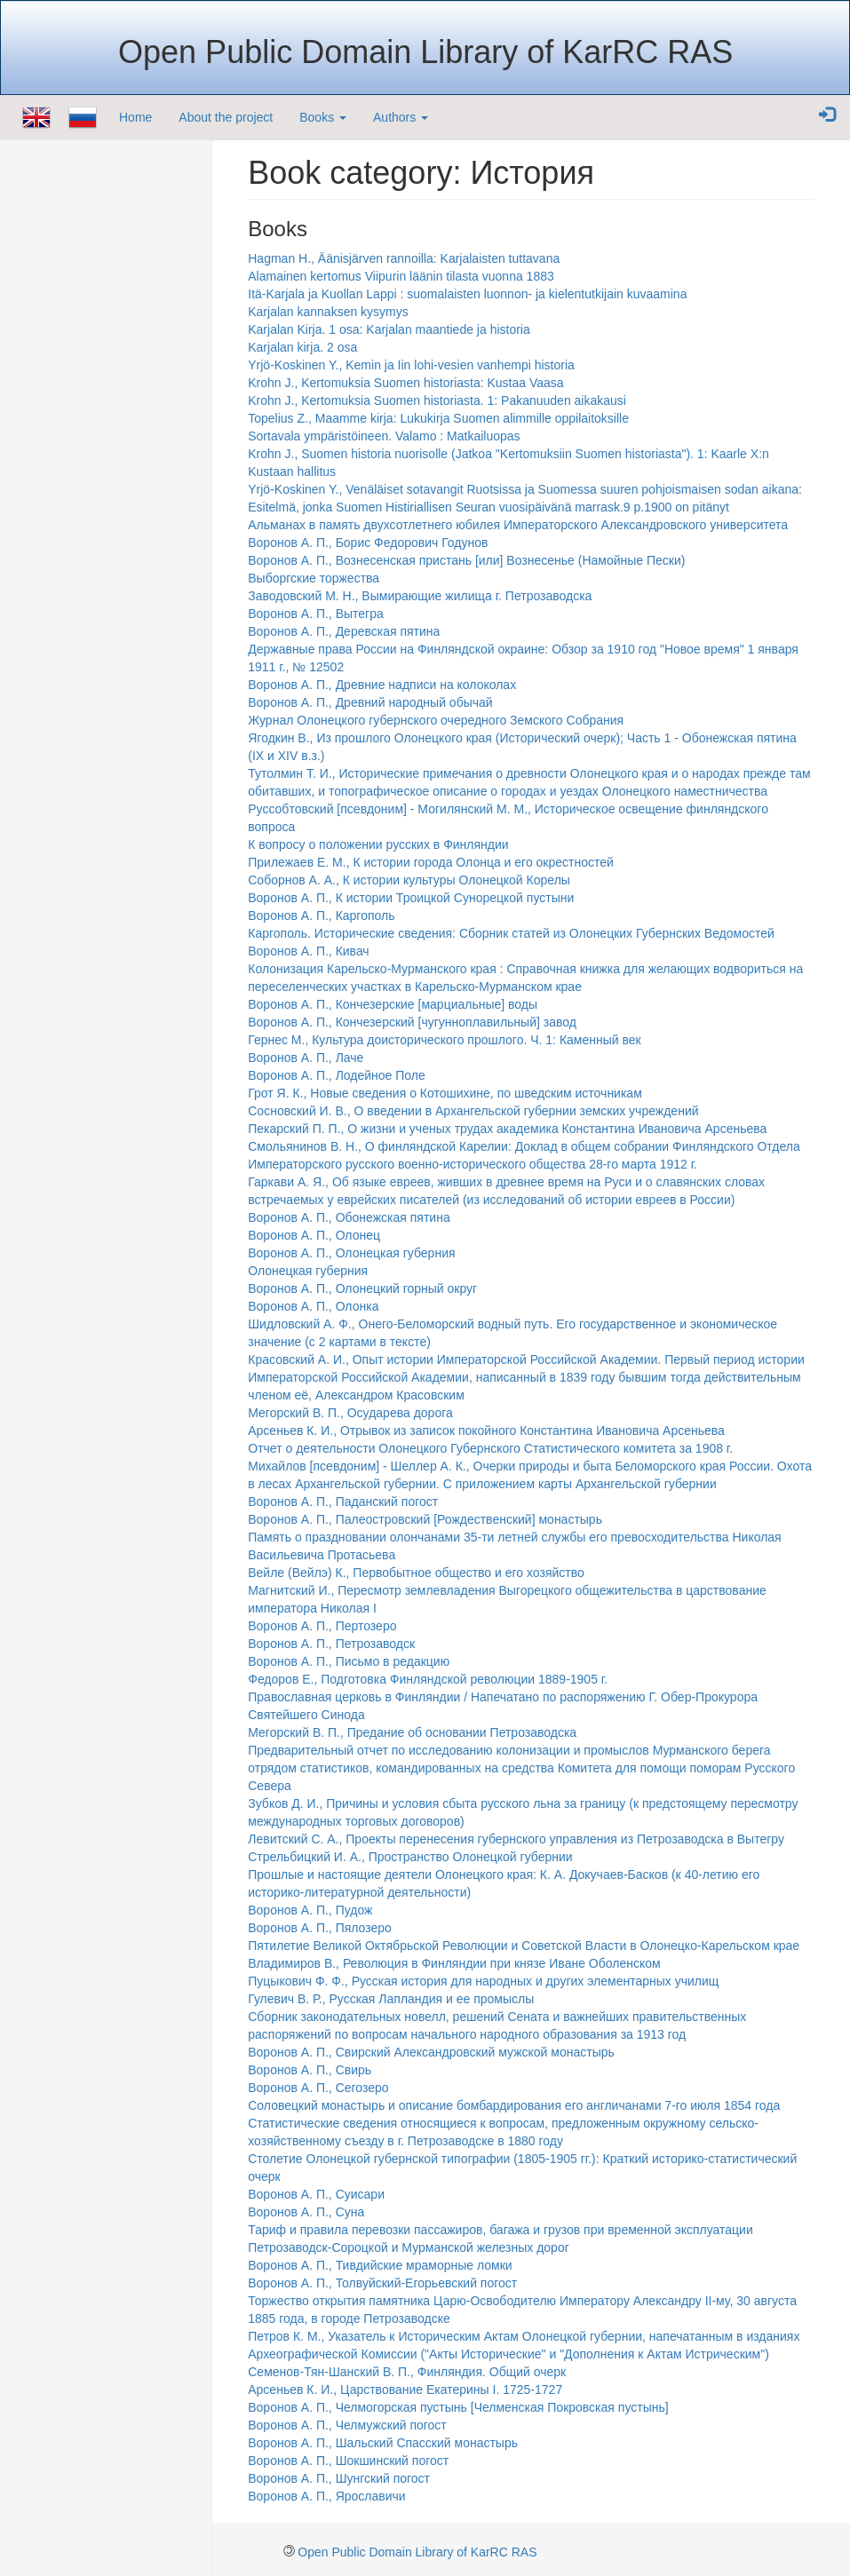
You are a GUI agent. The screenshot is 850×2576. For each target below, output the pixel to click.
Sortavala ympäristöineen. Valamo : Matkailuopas (384, 436)
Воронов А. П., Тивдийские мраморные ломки (380, 2265)
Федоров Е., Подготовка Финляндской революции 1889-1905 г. (428, 1679)
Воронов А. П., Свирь (309, 2070)
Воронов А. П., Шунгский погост (339, 2478)
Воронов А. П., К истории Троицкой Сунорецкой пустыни (411, 898)
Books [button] (322, 117)
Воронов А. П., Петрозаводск (331, 1644)
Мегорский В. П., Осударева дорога (350, 1413)
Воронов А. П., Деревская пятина (344, 631)
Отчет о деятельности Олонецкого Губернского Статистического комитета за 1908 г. (490, 1448)
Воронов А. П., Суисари (316, 2194)
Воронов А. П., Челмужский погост (347, 2425)
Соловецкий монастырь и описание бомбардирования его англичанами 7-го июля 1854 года (514, 2105)
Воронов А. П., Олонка (313, 1306)
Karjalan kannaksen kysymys (328, 312)
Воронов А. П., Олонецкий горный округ (362, 1288)
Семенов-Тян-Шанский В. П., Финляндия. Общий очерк (407, 2372)
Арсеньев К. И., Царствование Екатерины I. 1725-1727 (405, 2389)
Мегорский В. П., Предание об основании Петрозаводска (412, 1732)
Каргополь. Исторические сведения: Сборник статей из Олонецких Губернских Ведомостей (511, 933)
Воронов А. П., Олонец (314, 1235)
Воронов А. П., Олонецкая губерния (351, 1253)
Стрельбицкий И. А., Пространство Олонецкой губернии (410, 1857)
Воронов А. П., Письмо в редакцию (348, 1661)
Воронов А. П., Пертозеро (322, 1626)
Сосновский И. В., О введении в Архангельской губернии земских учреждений (473, 1111)
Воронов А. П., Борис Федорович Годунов (368, 542)
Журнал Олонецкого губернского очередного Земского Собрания (436, 720)
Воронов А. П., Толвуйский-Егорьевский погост (382, 2283)
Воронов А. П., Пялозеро (320, 1928)
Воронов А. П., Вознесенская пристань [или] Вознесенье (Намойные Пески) (466, 560)
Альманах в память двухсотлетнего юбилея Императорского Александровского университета (518, 525)
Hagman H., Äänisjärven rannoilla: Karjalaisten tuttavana (404, 258)
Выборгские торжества (313, 578)
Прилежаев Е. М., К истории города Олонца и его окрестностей (431, 862)
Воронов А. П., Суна (306, 2212)
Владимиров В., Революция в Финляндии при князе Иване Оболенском (454, 1963)
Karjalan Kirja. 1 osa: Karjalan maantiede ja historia (389, 329)
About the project (226, 117)
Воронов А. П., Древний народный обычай (370, 702)
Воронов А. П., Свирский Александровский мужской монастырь (431, 2052)
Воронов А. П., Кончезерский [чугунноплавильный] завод (412, 1022)
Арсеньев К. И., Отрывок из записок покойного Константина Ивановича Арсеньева (486, 1430)
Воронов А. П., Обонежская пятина (348, 1217)
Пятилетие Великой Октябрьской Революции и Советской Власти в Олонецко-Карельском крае (523, 1945)
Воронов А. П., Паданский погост (343, 1501)
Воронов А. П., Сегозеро (318, 2088)
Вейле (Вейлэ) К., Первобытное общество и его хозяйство (416, 1572)
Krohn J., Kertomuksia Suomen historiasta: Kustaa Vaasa (405, 383)
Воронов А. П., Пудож (310, 1910)
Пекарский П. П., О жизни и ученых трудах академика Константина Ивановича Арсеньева (507, 1129)
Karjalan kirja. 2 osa (302, 347)
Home (135, 117)
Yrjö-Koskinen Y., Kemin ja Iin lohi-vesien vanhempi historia (411, 365)
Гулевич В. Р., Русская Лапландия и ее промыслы (391, 1999)
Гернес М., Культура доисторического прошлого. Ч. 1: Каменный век (444, 1040)
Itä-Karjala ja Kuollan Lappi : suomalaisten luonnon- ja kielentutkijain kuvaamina (467, 294)
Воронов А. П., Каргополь (321, 915)
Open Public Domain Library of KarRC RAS (417, 2552)
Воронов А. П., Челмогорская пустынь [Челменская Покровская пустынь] (458, 2407)
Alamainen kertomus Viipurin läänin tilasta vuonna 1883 (401, 276)
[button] (827, 115)
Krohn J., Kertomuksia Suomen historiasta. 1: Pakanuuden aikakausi (437, 400)
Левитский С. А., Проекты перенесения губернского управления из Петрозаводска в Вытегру (516, 1839)
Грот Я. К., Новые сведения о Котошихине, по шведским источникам (445, 1093)
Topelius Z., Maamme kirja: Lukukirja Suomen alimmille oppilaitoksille (438, 418)
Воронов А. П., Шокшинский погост (348, 2460)
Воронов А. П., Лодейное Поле (336, 1075)
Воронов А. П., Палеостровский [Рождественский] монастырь (425, 1519)
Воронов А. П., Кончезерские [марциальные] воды (392, 1004)
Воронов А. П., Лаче (305, 1057)
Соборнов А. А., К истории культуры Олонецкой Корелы (409, 880)
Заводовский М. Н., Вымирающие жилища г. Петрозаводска (420, 596)
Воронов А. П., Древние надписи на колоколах (382, 685)
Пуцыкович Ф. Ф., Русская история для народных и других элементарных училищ (483, 1981)
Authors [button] (400, 117)
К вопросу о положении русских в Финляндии (378, 844)
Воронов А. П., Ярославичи (326, 2496)
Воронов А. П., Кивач (308, 951)
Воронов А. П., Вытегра (316, 613)
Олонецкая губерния (308, 1271)
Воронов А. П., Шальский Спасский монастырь (383, 2443)
